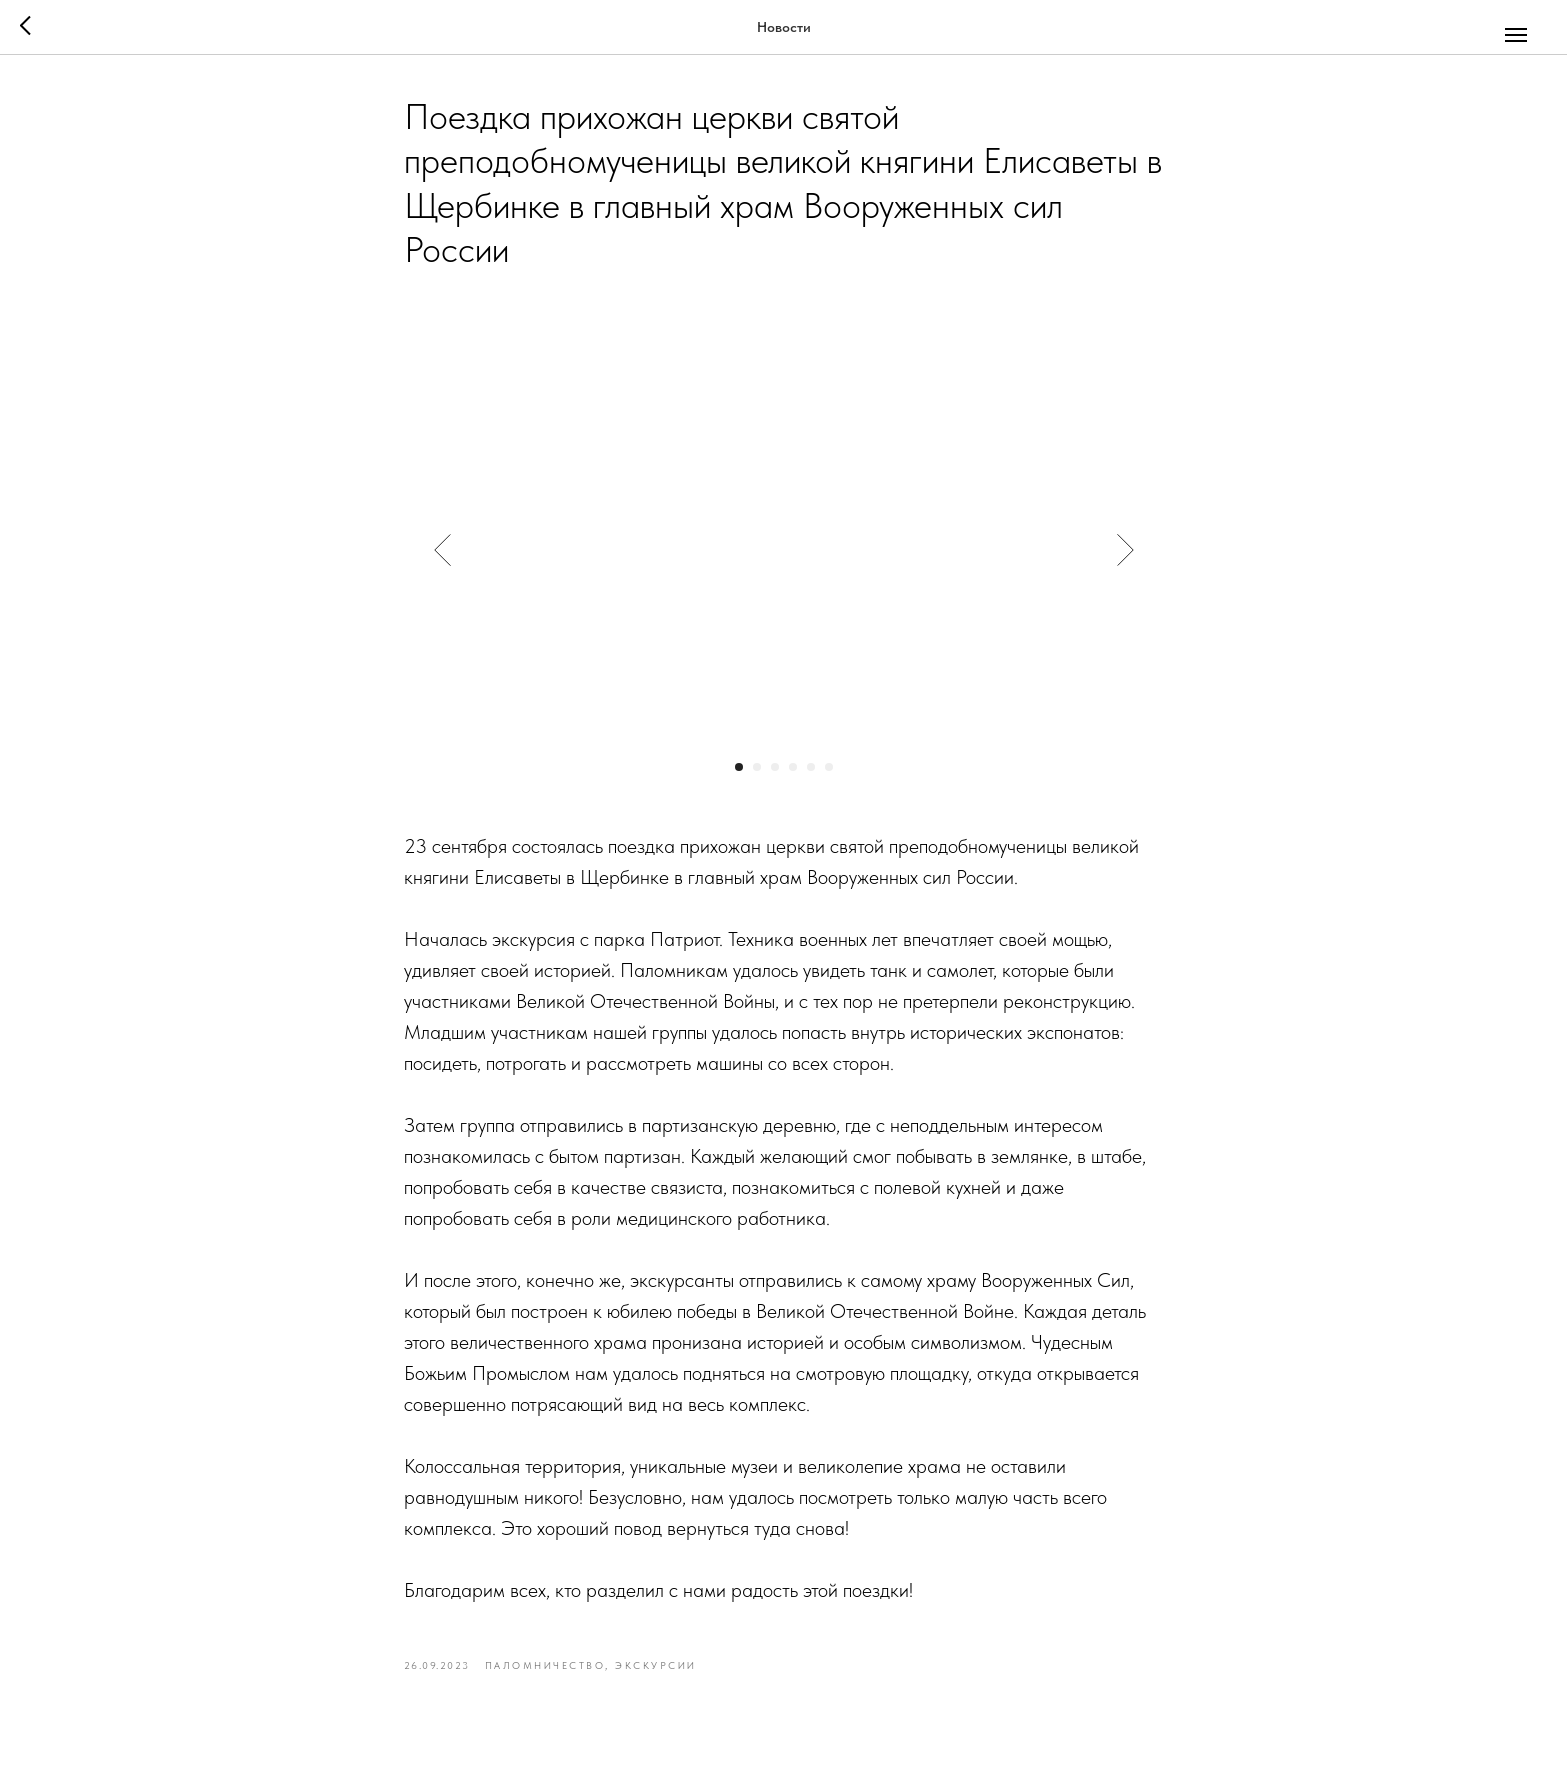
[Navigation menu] (1516, 35)
